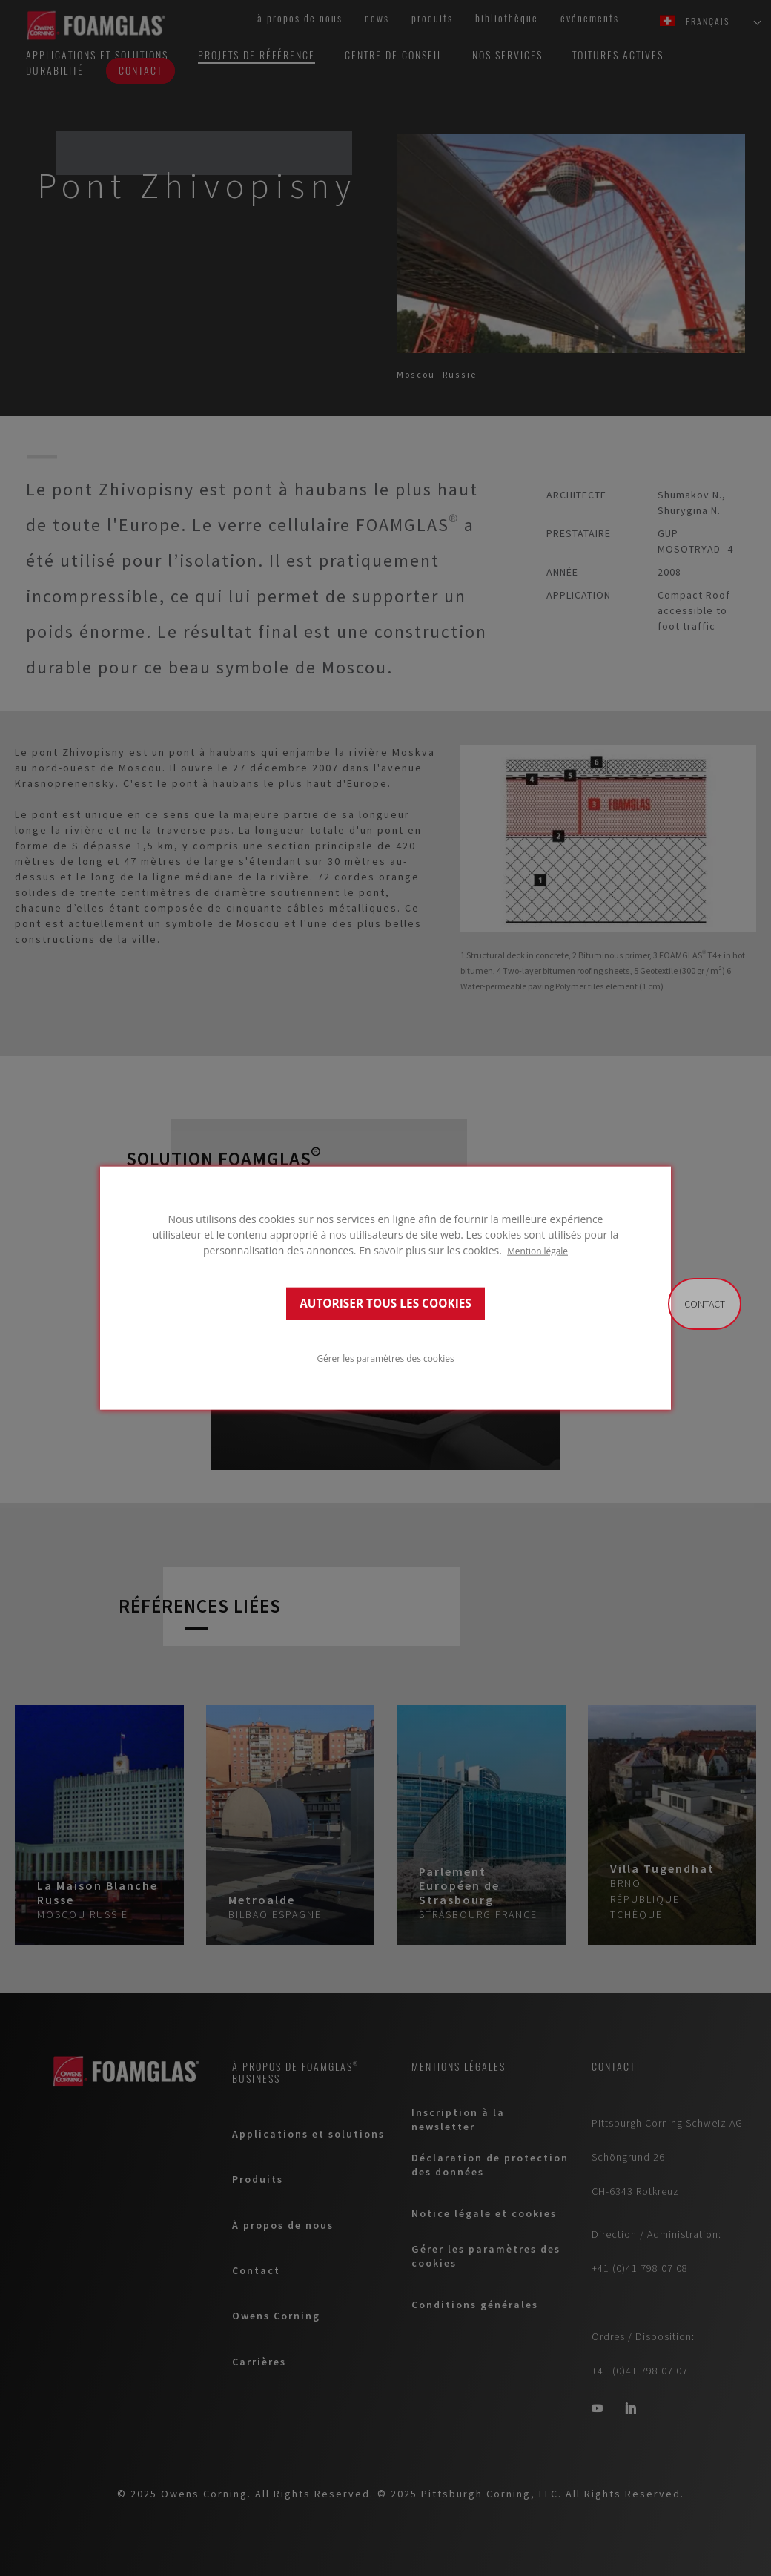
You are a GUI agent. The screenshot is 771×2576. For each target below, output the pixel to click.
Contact (704, 1304)
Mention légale (537, 1250)
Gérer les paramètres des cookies (385, 1358)
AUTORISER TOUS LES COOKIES (385, 1303)
